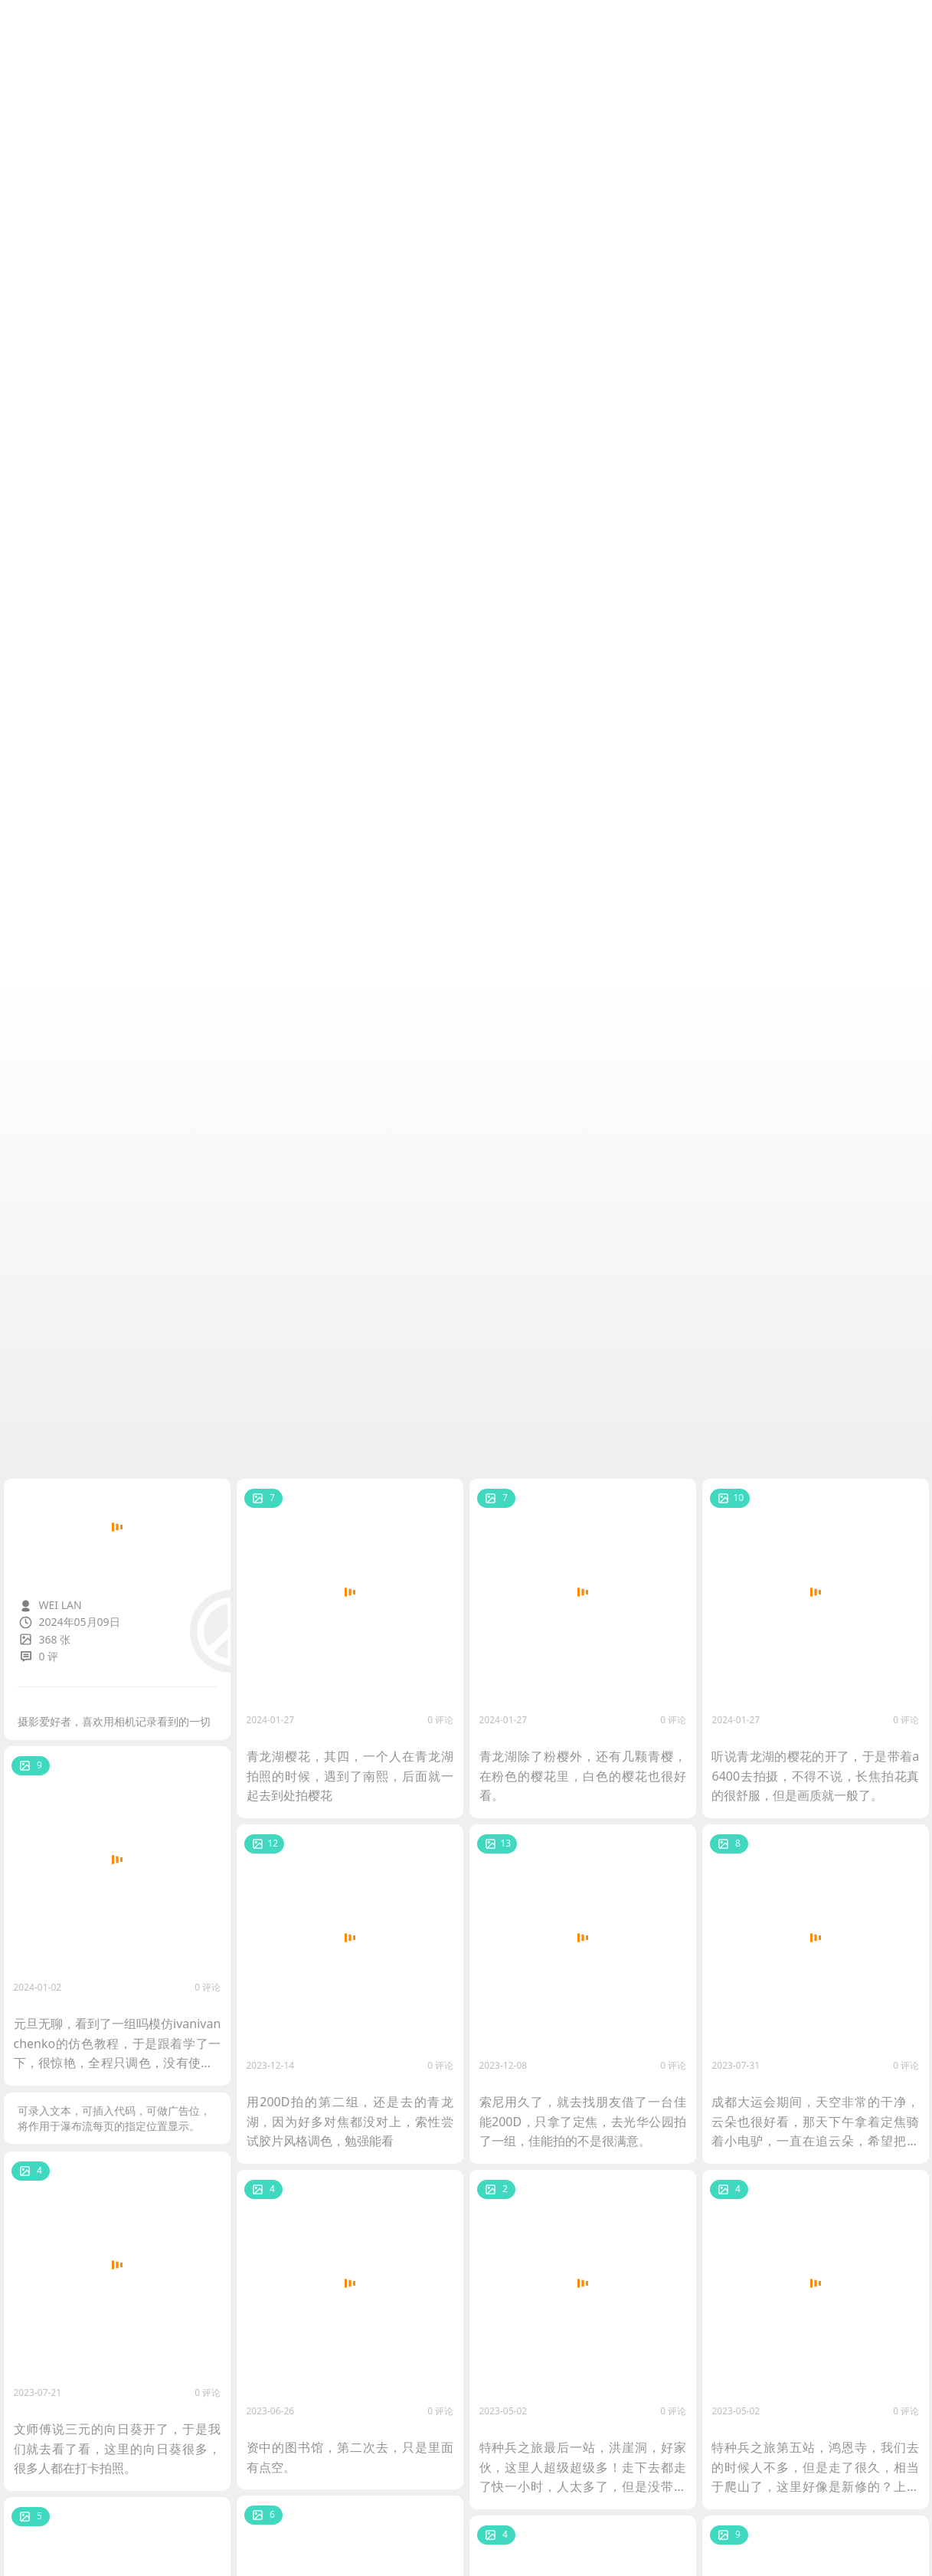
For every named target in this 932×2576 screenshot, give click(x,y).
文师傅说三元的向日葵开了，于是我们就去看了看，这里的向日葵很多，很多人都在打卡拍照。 (117, 2448)
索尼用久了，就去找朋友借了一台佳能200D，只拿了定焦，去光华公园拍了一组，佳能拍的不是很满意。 (582, 2120)
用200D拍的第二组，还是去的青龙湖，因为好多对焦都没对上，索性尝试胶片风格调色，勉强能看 (350, 2120)
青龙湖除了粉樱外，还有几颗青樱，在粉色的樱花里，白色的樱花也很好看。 (582, 1775)
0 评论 (440, 1718)
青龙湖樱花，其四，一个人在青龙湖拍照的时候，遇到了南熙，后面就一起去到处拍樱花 (350, 1775)
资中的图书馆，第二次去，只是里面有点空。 (350, 2456)
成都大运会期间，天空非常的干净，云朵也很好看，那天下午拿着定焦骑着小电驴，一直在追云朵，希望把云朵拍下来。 (814, 2122)
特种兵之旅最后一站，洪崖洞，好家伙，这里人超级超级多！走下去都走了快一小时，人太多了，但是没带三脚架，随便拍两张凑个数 (582, 2467)
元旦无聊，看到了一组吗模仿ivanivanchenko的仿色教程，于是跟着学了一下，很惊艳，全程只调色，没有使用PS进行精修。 (117, 2043)
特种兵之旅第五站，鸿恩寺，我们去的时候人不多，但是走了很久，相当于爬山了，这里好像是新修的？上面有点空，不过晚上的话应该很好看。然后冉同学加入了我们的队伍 (814, 2467)
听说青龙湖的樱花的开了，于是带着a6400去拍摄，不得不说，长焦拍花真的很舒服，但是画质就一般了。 (814, 1775)
